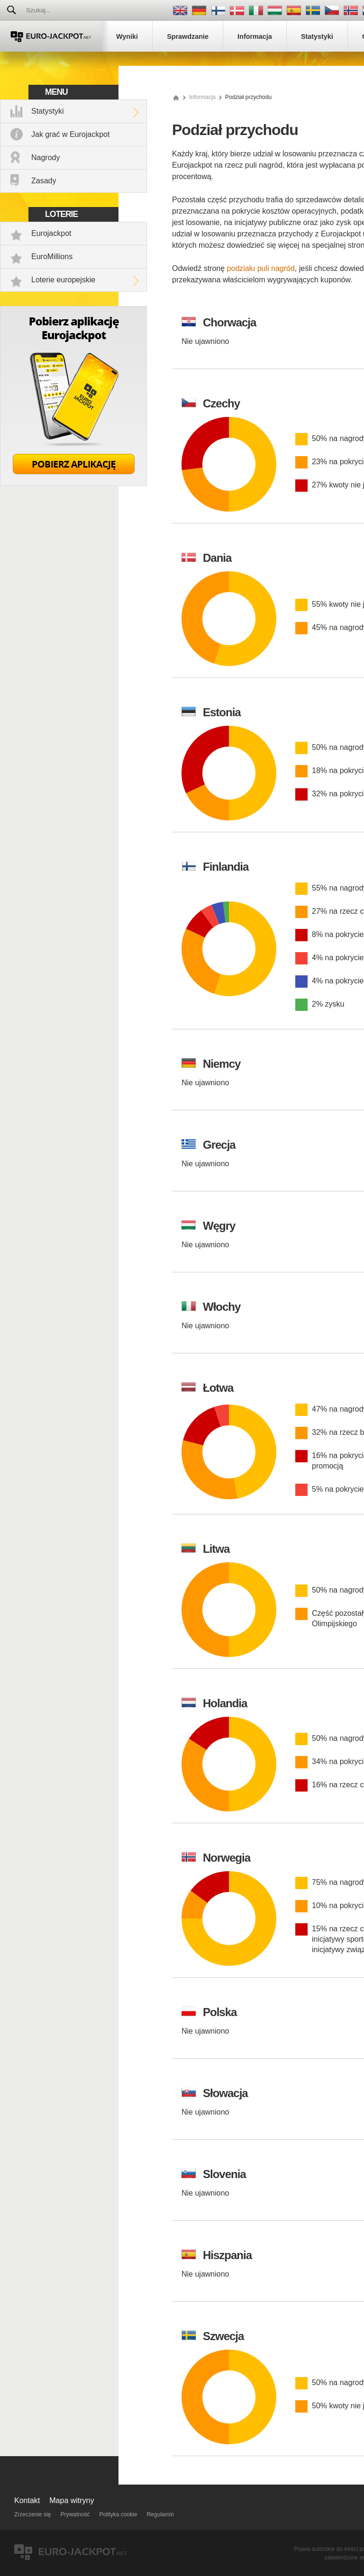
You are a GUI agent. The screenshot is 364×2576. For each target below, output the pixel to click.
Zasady (43, 181)
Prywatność (75, 2514)
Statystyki (47, 111)
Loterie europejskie (63, 280)
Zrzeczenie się (32, 2514)
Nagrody (45, 157)
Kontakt (27, 2500)
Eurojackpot (51, 233)
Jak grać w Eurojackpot (70, 134)
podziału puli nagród (261, 268)
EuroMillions (52, 256)
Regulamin (159, 2514)
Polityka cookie (118, 2514)
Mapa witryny (71, 2500)
